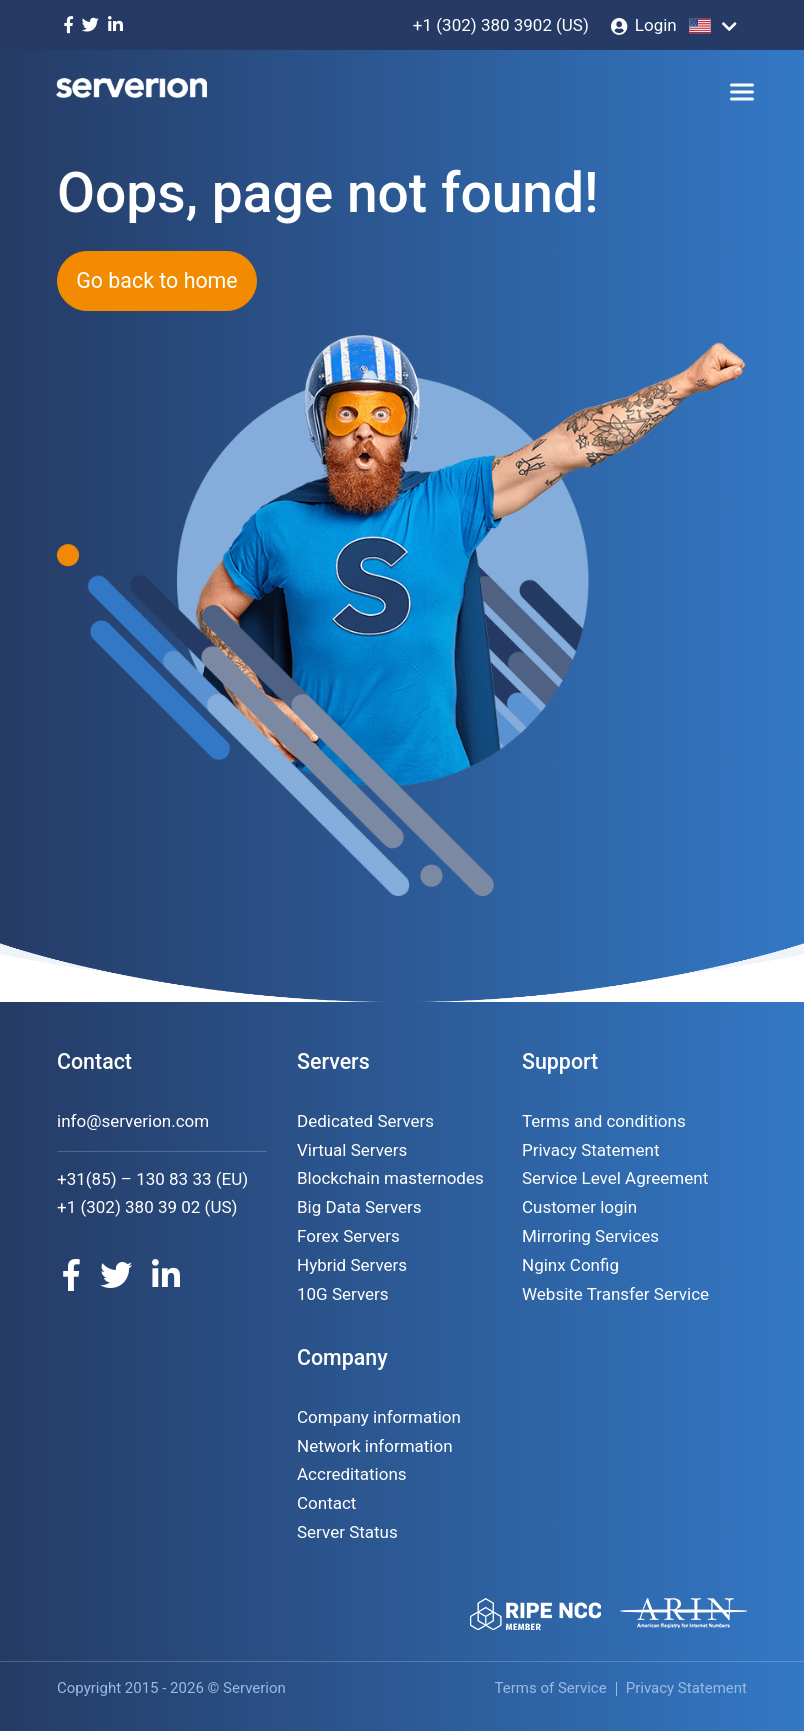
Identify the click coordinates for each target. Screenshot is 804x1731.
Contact (326, 1503)
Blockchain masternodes (390, 1178)
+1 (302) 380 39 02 (128, 1207)
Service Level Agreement (615, 1178)
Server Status (347, 1532)
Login (656, 25)
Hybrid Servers (352, 1265)
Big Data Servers (359, 1207)
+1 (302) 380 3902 (482, 25)
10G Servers (343, 1294)
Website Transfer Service (615, 1294)
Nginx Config (570, 1265)
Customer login (579, 1207)
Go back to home (156, 280)
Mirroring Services (590, 1236)
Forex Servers (348, 1236)
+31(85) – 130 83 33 (134, 1179)
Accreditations (352, 1474)
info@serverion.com (133, 1121)
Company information (379, 1417)
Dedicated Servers (365, 1121)
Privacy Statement (591, 1150)
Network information (375, 1446)
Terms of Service (551, 1688)
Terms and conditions (604, 1121)
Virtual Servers (352, 1150)
